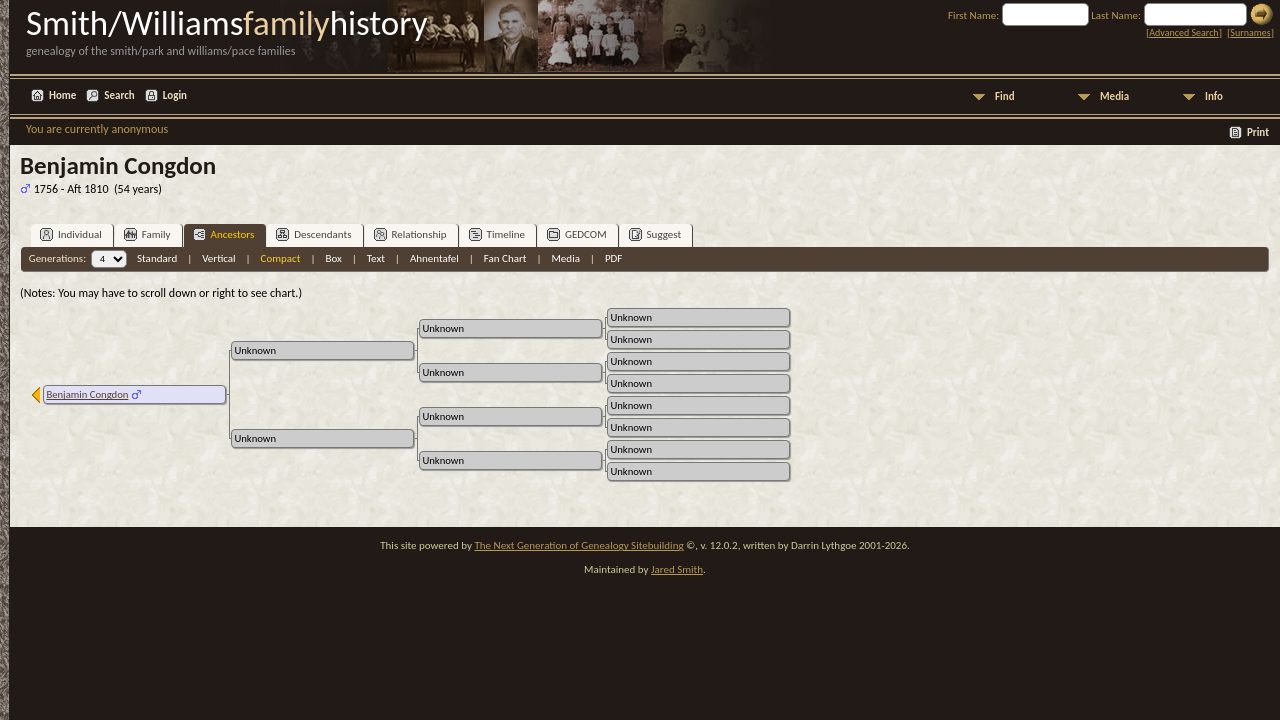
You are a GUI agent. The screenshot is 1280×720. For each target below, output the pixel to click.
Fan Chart (505, 258)
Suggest (655, 234)
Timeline (497, 234)
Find (1005, 96)
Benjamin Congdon (87, 394)
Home (62, 95)
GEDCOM (577, 234)
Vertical (218, 258)
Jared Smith (677, 569)
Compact (281, 258)
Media (1114, 96)
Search (119, 95)
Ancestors (224, 234)
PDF (614, 258)
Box (333, 258)
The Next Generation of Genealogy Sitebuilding (578, 545)
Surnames (1250, 32)
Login (175, 95)
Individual (71, 234)
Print (1258, 132)
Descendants (313, 234)
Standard (157, 258)
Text (376, 258)
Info (1214, 96)
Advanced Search (1183, 32)
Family (147, 234)
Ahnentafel (434, 258)
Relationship (410, 234)
